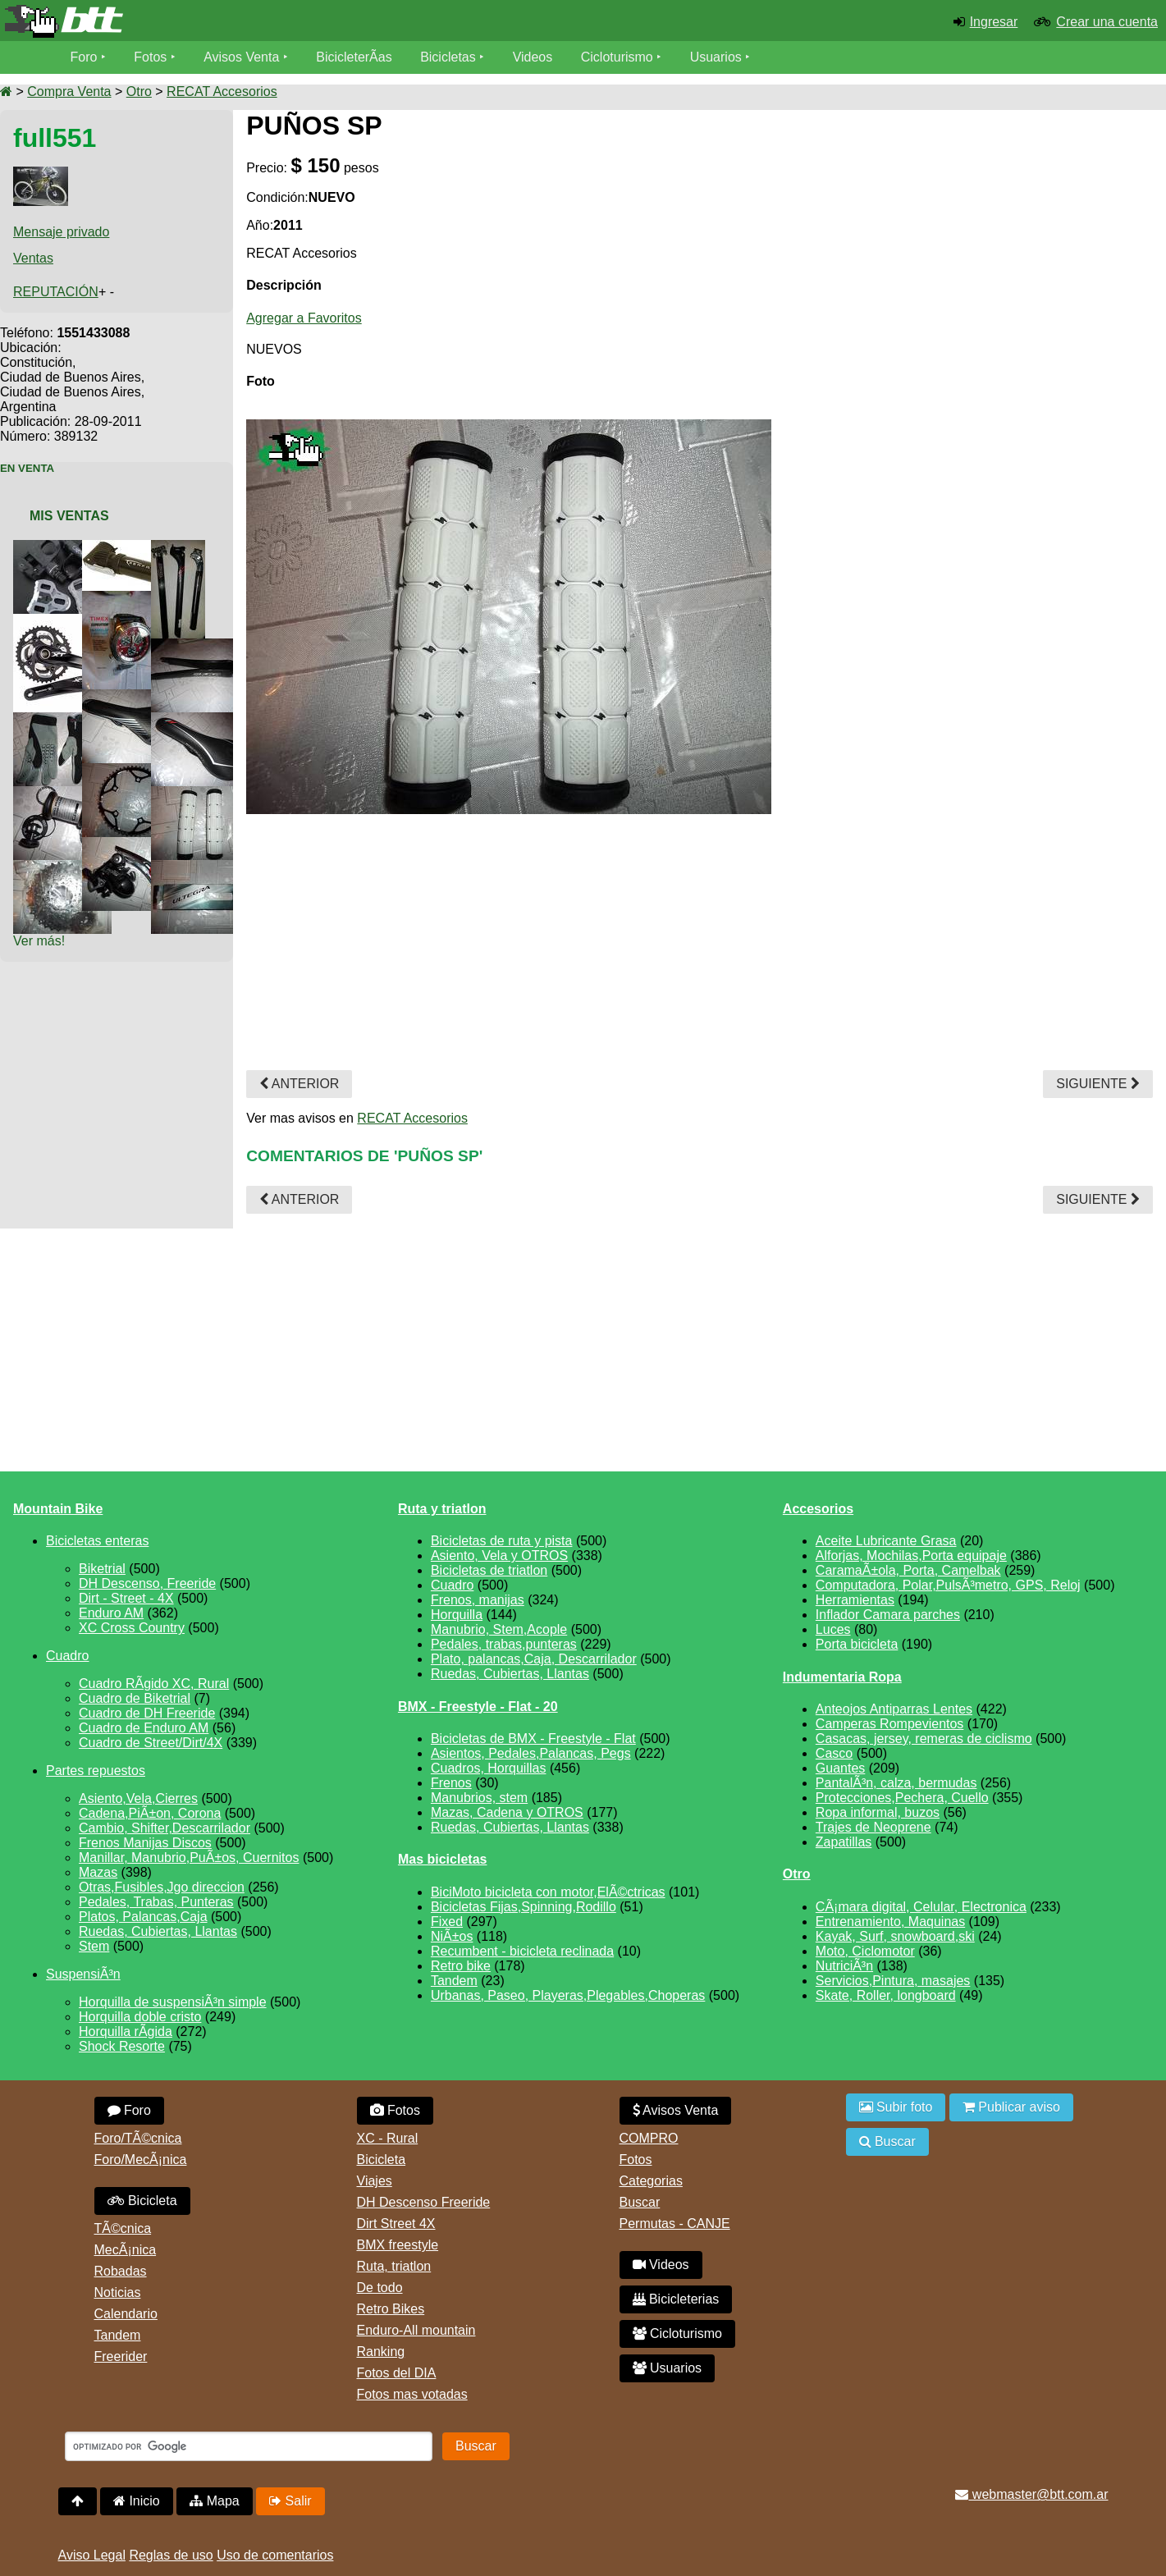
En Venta (27, 468)
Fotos (150, 57)
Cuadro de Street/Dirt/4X (150, 1743)
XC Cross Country (132, 1628)
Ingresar (994, 22)
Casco (834, 1753)
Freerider (121, 2356)
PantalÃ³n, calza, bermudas (896, 1783)
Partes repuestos (95, 1771)
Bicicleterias (676, 2299)
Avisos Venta (241, 57)
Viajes (374, 2181)
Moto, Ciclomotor (865, 1951)
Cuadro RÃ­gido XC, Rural (154, 1684)
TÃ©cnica (123, 2228)
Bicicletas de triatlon (489, 1570)
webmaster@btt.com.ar (1031, 2494)
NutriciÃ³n (844, 1966)
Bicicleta (142, 2201)
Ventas (33, 258)
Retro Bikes (391, 2309)
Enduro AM (111, 1613)
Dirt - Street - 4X (126, 1598)
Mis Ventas (69, 516)
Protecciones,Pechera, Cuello (902, 1798)
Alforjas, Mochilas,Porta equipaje (911, 1556)
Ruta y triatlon (442, 1509)
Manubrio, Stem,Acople (499, 1629)
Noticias (117, 2292)
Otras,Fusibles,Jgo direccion (162, 1887)
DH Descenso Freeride (424, 2202)
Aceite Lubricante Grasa (886, 1541)
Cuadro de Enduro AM (143, 1728)
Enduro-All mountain (416, 2330)
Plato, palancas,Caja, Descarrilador (534, 1659)
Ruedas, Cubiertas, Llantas (158, 1931)
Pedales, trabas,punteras (504, 1644)
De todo (380, 2288)
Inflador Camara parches (888, 1615)
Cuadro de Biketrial (134, 1698)
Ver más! (39, 941)
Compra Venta (69, 91)
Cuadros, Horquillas (488, 1768)
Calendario (126, 2314)
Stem (94, 1946)
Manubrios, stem (479, 1798)
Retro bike (461, 1966)
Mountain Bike (58, 1509)
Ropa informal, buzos (878, 1812)
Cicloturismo (617, 57)
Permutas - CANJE (675, 2224)
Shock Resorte (122, 2046)
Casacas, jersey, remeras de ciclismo (924, 1739)
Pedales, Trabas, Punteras (156, 1902)
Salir (290, 2501)
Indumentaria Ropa (842, 1677)
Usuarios (716, 57)
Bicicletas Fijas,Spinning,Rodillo (523, 1907)
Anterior (299, 1084)
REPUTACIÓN (55, 292)
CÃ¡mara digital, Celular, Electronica (921, 1907)
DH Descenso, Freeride (147, 1583)
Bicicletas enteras (97, 1541)
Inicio (136, 2501)
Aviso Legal (92, 2555)
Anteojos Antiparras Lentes (894, 1709)
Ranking (381, 2352)
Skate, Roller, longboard (886, 1995)
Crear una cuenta (1107, 22)
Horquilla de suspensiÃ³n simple (173, 2002)
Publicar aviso (1011, 2107)
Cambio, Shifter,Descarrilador (164, 1828)
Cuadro (67, 1656)
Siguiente (1098, 1084)
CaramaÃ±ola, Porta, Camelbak (908, 1570)
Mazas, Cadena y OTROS (507, 1812)
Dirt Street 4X (396, 2224)
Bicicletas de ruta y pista (502, 1541)
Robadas (120, 2271)
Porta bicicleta (857, 1644)
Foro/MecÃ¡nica (140, 2159)
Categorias (651, 2181)
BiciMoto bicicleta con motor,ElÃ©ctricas (548, 1892)
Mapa (214, 2501)
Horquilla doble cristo (140, 2017)
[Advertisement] (1015, 256)
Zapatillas (843, 1842)
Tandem (454, 1981)
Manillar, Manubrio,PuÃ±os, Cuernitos (189, 1858)
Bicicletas (449, 57)
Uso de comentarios (275, 2555)
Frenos (451, 1783)
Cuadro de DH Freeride (147, 1713)
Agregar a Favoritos (304, 318)
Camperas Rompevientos (890, 1724)
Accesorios (818, 1509)
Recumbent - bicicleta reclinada (522, 1951)
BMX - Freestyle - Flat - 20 (478, 1707)
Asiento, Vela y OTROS (499, 1556)
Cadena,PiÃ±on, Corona (150, 1813)
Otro (139, 91)
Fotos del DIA (397, 2373)
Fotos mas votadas (412, 2394)
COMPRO (649, 2138)
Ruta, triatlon (394, 2266)
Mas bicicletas (442, 1859)
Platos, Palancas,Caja (143, 1917)
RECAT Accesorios (222, 91)
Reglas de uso (171, 2555)
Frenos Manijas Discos (145, 1843)
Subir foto (896, 2107)
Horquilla (456, 1615)
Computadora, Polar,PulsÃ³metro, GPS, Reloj (948, 1585)
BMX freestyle (398, 2245)
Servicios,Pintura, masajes (893, 1981)
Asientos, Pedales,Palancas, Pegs (531, 1753)
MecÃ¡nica (125, 2250)
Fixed (447, 1922)
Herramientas (855, 1600)
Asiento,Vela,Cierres (138, 1798)
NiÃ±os (452, 1936)
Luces (833, 1629)
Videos (533, 57)
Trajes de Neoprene (873, 1827)
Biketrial (102, 1569)
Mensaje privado (61, 232)
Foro (84, 57)
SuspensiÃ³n (83, 1974)
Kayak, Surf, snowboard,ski (895, 1936)
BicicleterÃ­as (353, 57)
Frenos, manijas (477, 1600)
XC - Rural (387, 2138)
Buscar (640, 2202)
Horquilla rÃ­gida (125, 2031)
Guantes (840, 1768)
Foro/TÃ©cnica (138, 2138)
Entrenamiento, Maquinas (890, 1922)
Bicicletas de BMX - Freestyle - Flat (533, 1739)
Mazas (98, 1872)
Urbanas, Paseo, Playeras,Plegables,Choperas (568, 1995)
